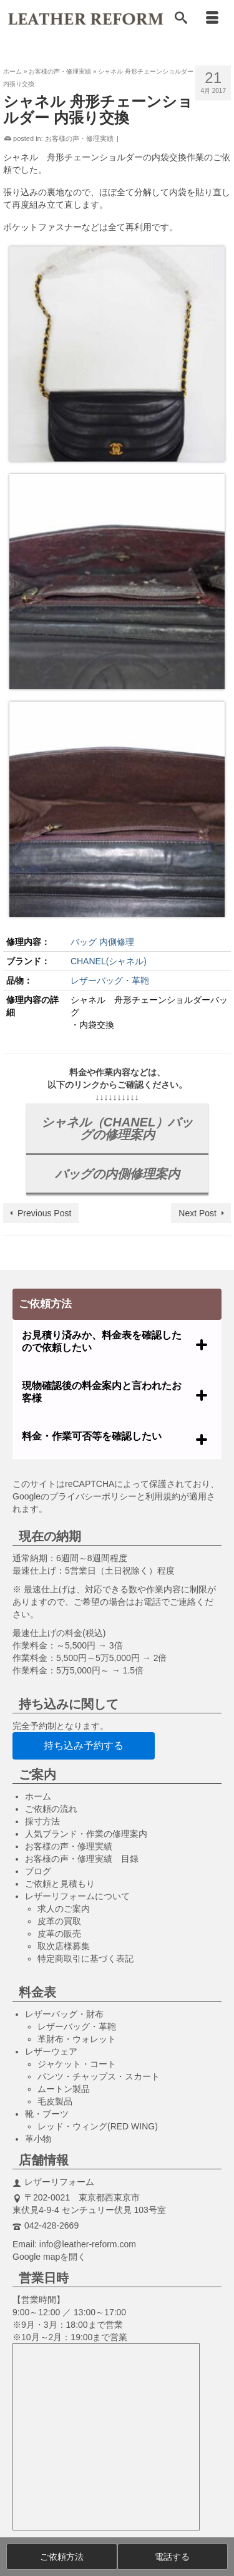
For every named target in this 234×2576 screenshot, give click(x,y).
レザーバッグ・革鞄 (110, 980)
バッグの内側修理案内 (117, 1174)
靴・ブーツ (47, 2114)
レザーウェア (51, 2051)
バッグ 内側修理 (102, 942)
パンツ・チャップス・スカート (98, 2076)
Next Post (197, 1213)
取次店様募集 (63, 1946)
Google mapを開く (49, 2257)
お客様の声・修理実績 (79, 138)
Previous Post (44, 1213)
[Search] (181, 18)
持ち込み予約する (84, 1745)
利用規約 (162, 1496)
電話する (172, 2557)
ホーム (38, 1796)
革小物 (38, 2139)
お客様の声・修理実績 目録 (82, 1859)
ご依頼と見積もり (60, 1884)
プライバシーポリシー (93, 1496)
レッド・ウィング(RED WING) (97, 2126)
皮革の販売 (59, 1934)
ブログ (38, 1871)
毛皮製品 (54, 2101)
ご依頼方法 (62, 2557)
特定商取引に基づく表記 (85, 1958)
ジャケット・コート (76, 2064)
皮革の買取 (59, 1921)
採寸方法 (42, 1821)
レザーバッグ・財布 (64, 2014)
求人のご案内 (63, 1909)
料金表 (37, 1992)
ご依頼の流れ (51, 1809)
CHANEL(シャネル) (109, 961)
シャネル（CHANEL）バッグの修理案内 (117, 1128)
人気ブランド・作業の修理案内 (86, 1834)
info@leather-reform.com (87, 2244)
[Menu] (212, 18)
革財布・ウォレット (76, 2039)
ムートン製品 (63, 2089)
